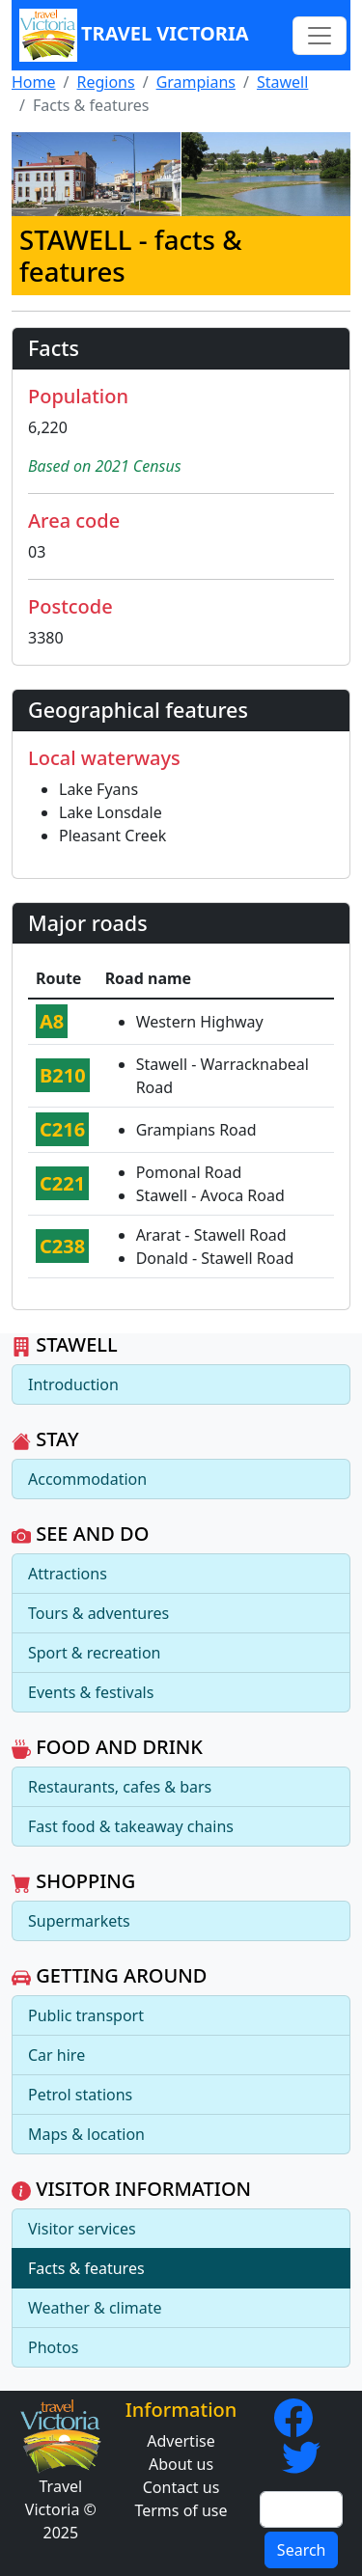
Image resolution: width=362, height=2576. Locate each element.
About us (181, 2464)
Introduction (73, 1384)
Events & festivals (90, 1692)
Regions (105, 82)
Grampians (196, 82)
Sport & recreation (94, 1652)
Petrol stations (80, 2094)
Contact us (181, 2487)
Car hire (56, 2055)
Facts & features (86, 2268)
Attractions (67, 1573)
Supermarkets (79, 1921)
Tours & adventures (98, 1613)
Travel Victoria (134, 35)
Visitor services (82, 2228)
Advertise (180, 2441)
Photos (53, 2347)
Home (34, 82)
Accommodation (87, 1479)
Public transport (86, 2015)
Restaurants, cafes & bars (119, 1786)
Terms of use (180, 2510)
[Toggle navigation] (319, 35)
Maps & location (86, 2134)
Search (301, 2550)
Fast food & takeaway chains (131, 1826)
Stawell (282, 82)
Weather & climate (95, 2307)
